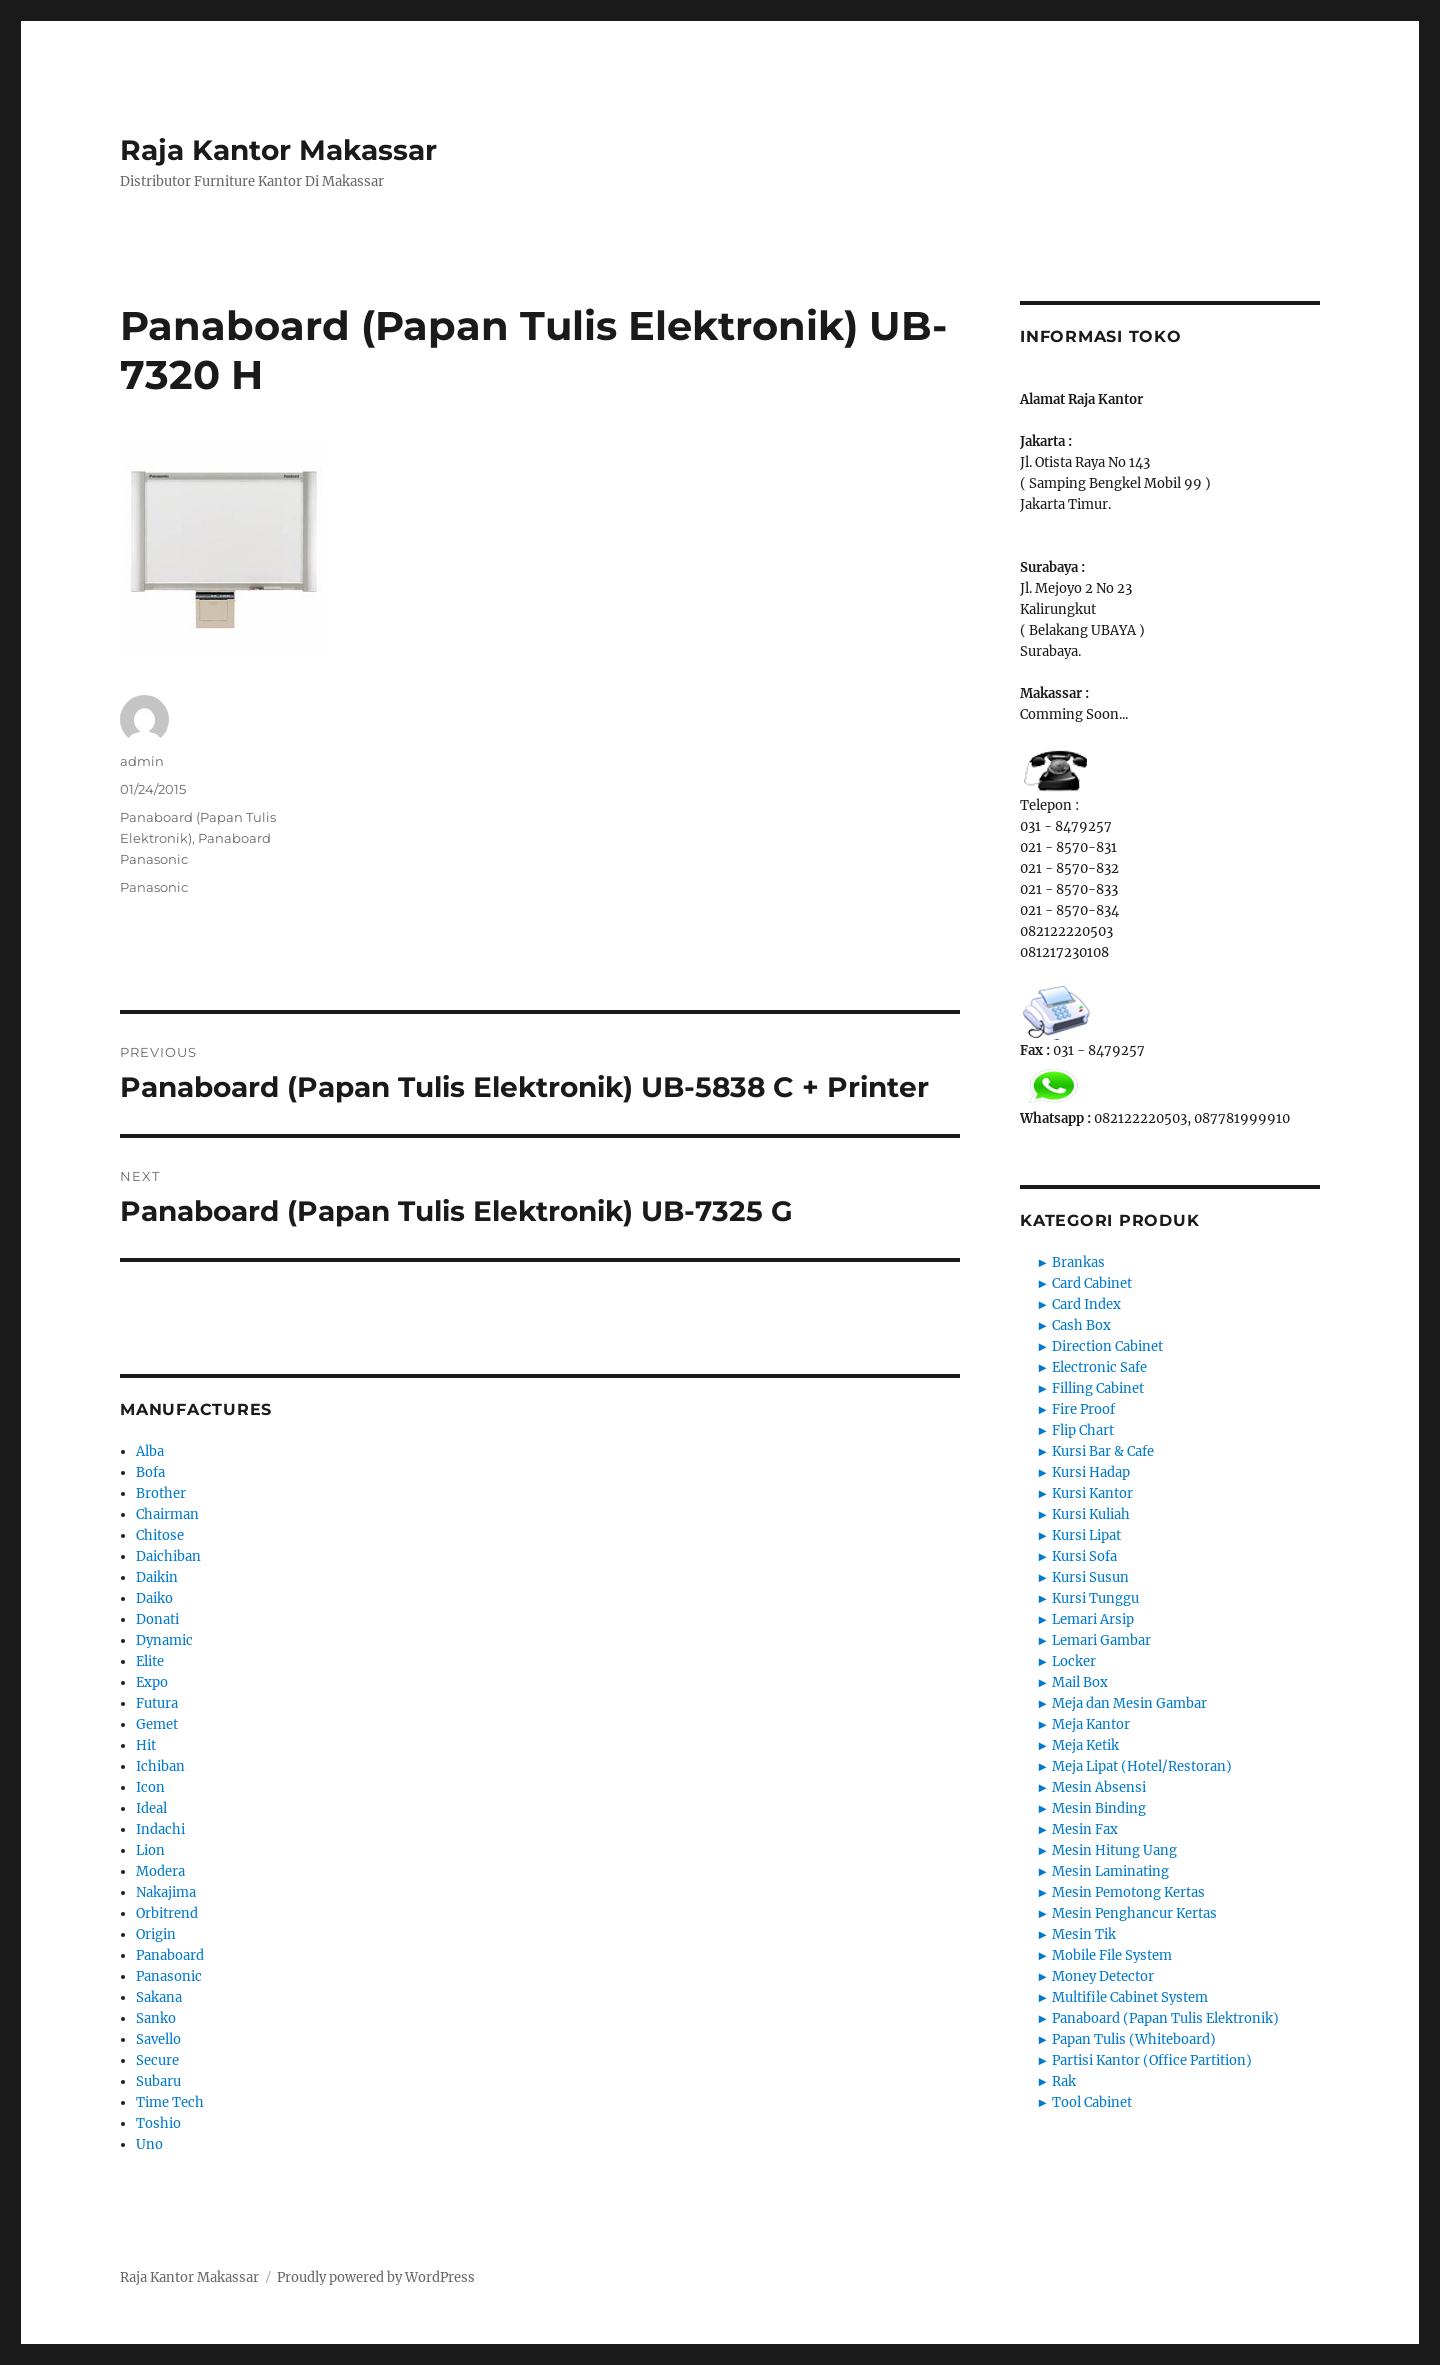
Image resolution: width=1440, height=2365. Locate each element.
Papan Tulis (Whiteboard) (1134, 2039)
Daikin (157, 1577)
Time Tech (170, 2102)
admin (142, 761)
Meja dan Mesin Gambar (1129, 1703)
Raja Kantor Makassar (278, 150)
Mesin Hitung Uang (1114, 1850)
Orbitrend (167, 1913)
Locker (1074, 1661)
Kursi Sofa (1084, 1556)
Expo (152, 1682)
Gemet (157, 1724)
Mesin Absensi (1099, 1787)
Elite (150, 1661)
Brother (161, 1493)
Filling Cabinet (1098, 1388)
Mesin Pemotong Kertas (1128, 1892)
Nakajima (166, 1892)
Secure (157, 2060)
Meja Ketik (1085, 1745)
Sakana (159, 1997)
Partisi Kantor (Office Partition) (1152, 2060)
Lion (150, 1850)
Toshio (158, 2123)
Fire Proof (1083, 1409)
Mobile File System (1112, 1955)
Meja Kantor (1091, 1724)
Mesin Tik (1084, 1934)
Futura (157, 1703)
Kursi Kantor (1092, 1493)
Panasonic (154, 887)
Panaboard (170, 1955)
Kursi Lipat (1086, 1535)
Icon (150, 1787)
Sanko (156, 2018)
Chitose (160, 1535)
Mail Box (1080, 1682)
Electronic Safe (1099, 1367)
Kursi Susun (1090, 1577)
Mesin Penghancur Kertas (1134, 1913)
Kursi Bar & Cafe (1103, 1451)
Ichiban (160, 1766)
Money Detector (1103, 1976)
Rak (1064, 2081)
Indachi (160, 1829)
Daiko (154, 1598)
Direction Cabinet (1107, 1346)
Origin (156, 1934)
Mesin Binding (1099, 1808)
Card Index (1086, 1304)
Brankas (1078, 1262)
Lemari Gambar (1101, 1640)
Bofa (150, 1472)
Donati (157, 1619)
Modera (160, 1871)
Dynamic (164, 1640)
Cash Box (1081, 1325)
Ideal (151, 1808)
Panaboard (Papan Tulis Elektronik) (1165, 2018)
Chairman (167, 1514)
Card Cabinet (1092, 1283)
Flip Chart (1083, 1430)
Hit (146, 1745)
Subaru (158, 2081)
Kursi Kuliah (1091, 1514)
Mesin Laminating (1110, 1871)
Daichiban (168, 1556)
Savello (158, 2039)
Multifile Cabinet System (1130, 1997)
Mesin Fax (1085, 1829)
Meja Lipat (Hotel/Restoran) (1142, 1766)
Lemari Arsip (1093, 1619)
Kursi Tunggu (1095, 1598)
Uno (149, 2144)
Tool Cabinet (1092, 2102)
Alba (150, 1451)
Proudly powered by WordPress (376, 2277)
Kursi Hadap (1091, 1472)
